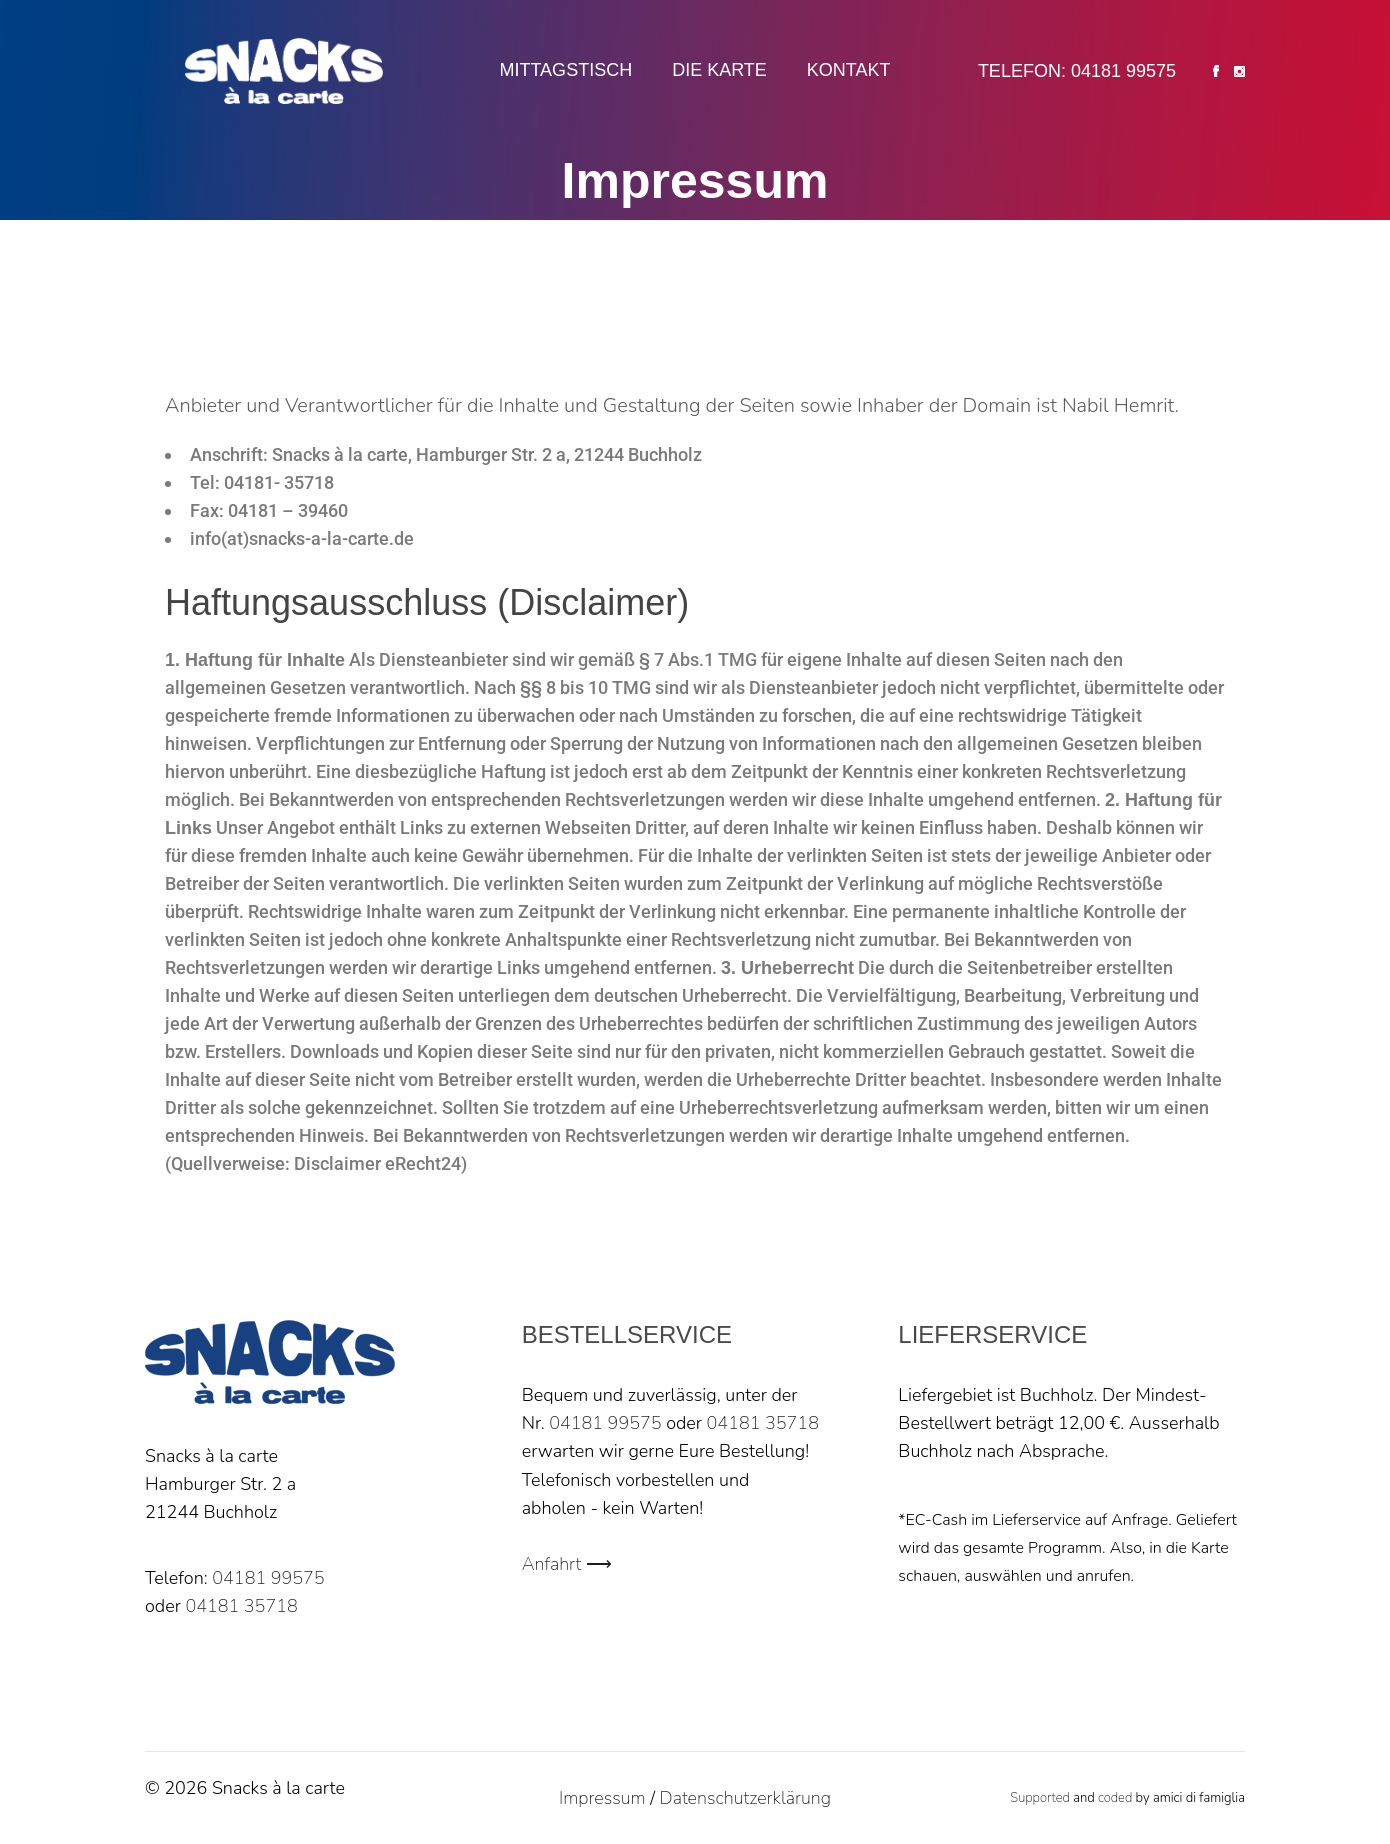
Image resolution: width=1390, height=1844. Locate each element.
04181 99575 (268, 1578)
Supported (1040, 1798)
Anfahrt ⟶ (567, 1564)
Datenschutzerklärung (745, 1798)
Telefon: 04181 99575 (1077, 71)
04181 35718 (241, 1606)
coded (1115, 1798)
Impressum (602, 1798)
